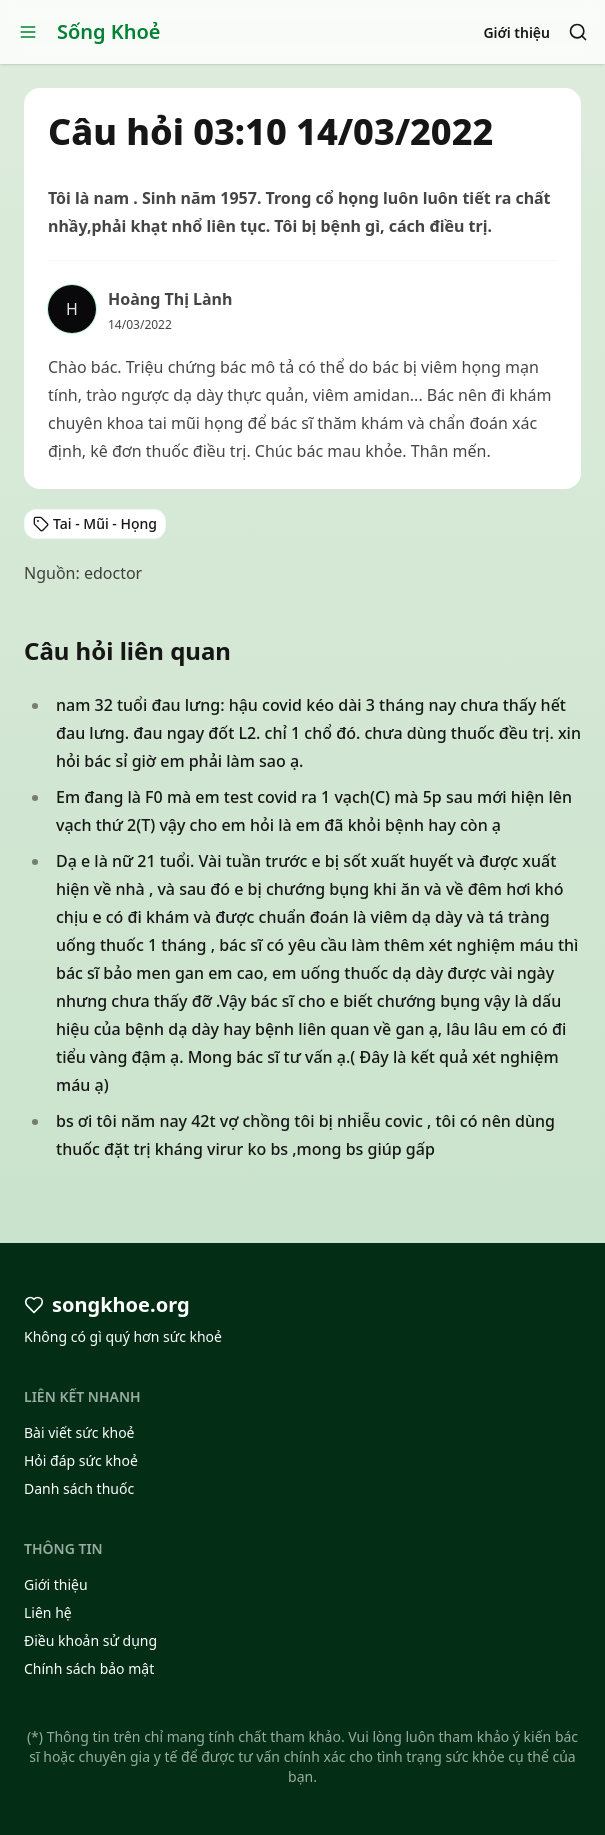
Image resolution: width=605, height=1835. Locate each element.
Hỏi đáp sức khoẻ (81, 1460)
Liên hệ (48, 1612)
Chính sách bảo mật (89, 1668)
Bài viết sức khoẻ (79, 1432)
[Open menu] (28, 32)
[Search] (578, 32)
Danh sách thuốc (79, 1488)
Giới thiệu (516, 32)
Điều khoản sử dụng (90, 1640)
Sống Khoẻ (109, 31)
